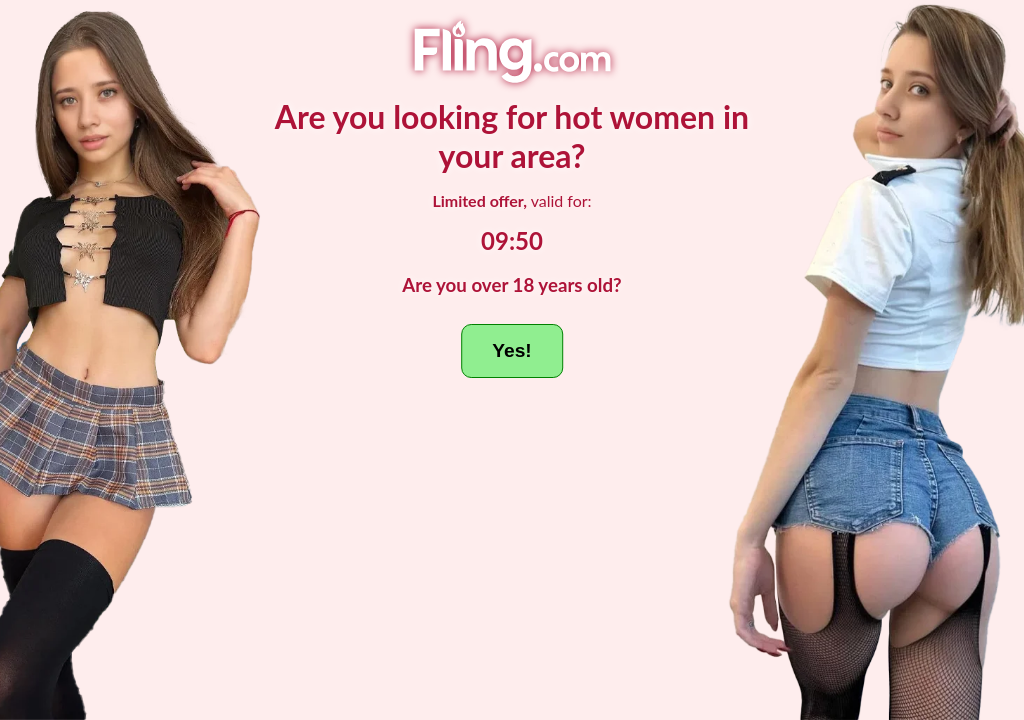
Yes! (511, 350)
